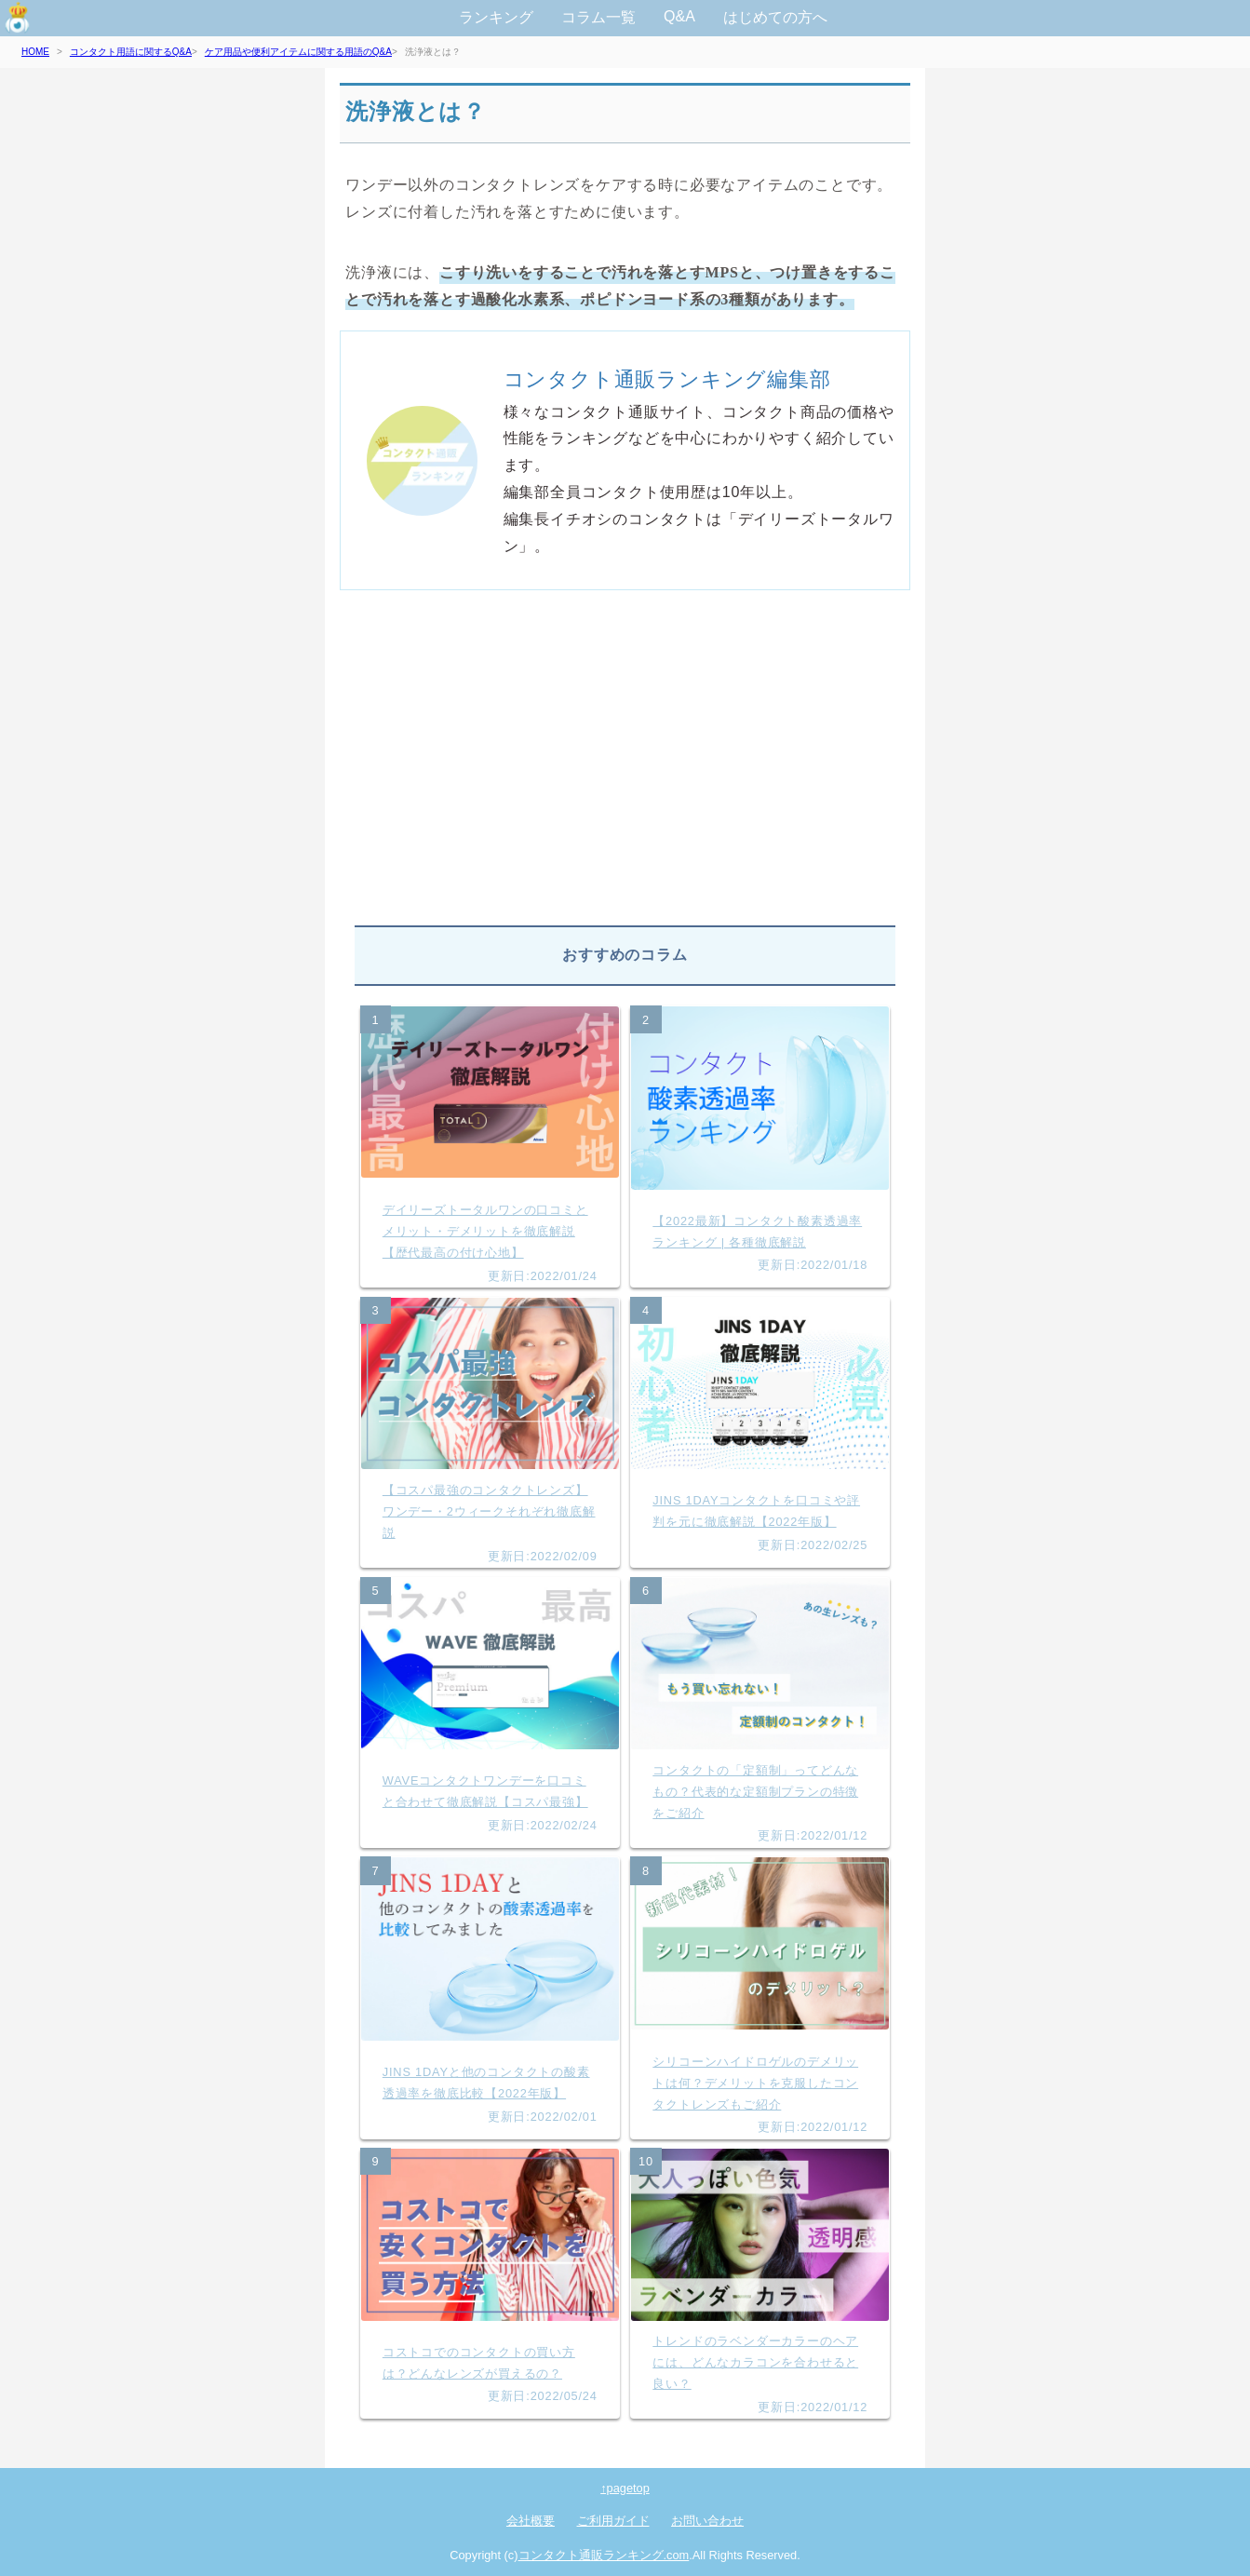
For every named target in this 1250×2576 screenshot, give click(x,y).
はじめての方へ (775, 17)
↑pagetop (625, 2488)
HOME (35, 52)
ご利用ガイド (613, 2521)
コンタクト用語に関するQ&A (131, 52)
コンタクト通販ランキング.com (604, 2555)
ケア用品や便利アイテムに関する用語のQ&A (298, 52)
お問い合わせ (707, 2521)
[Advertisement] (625, 765)
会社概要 (530, 2521)
